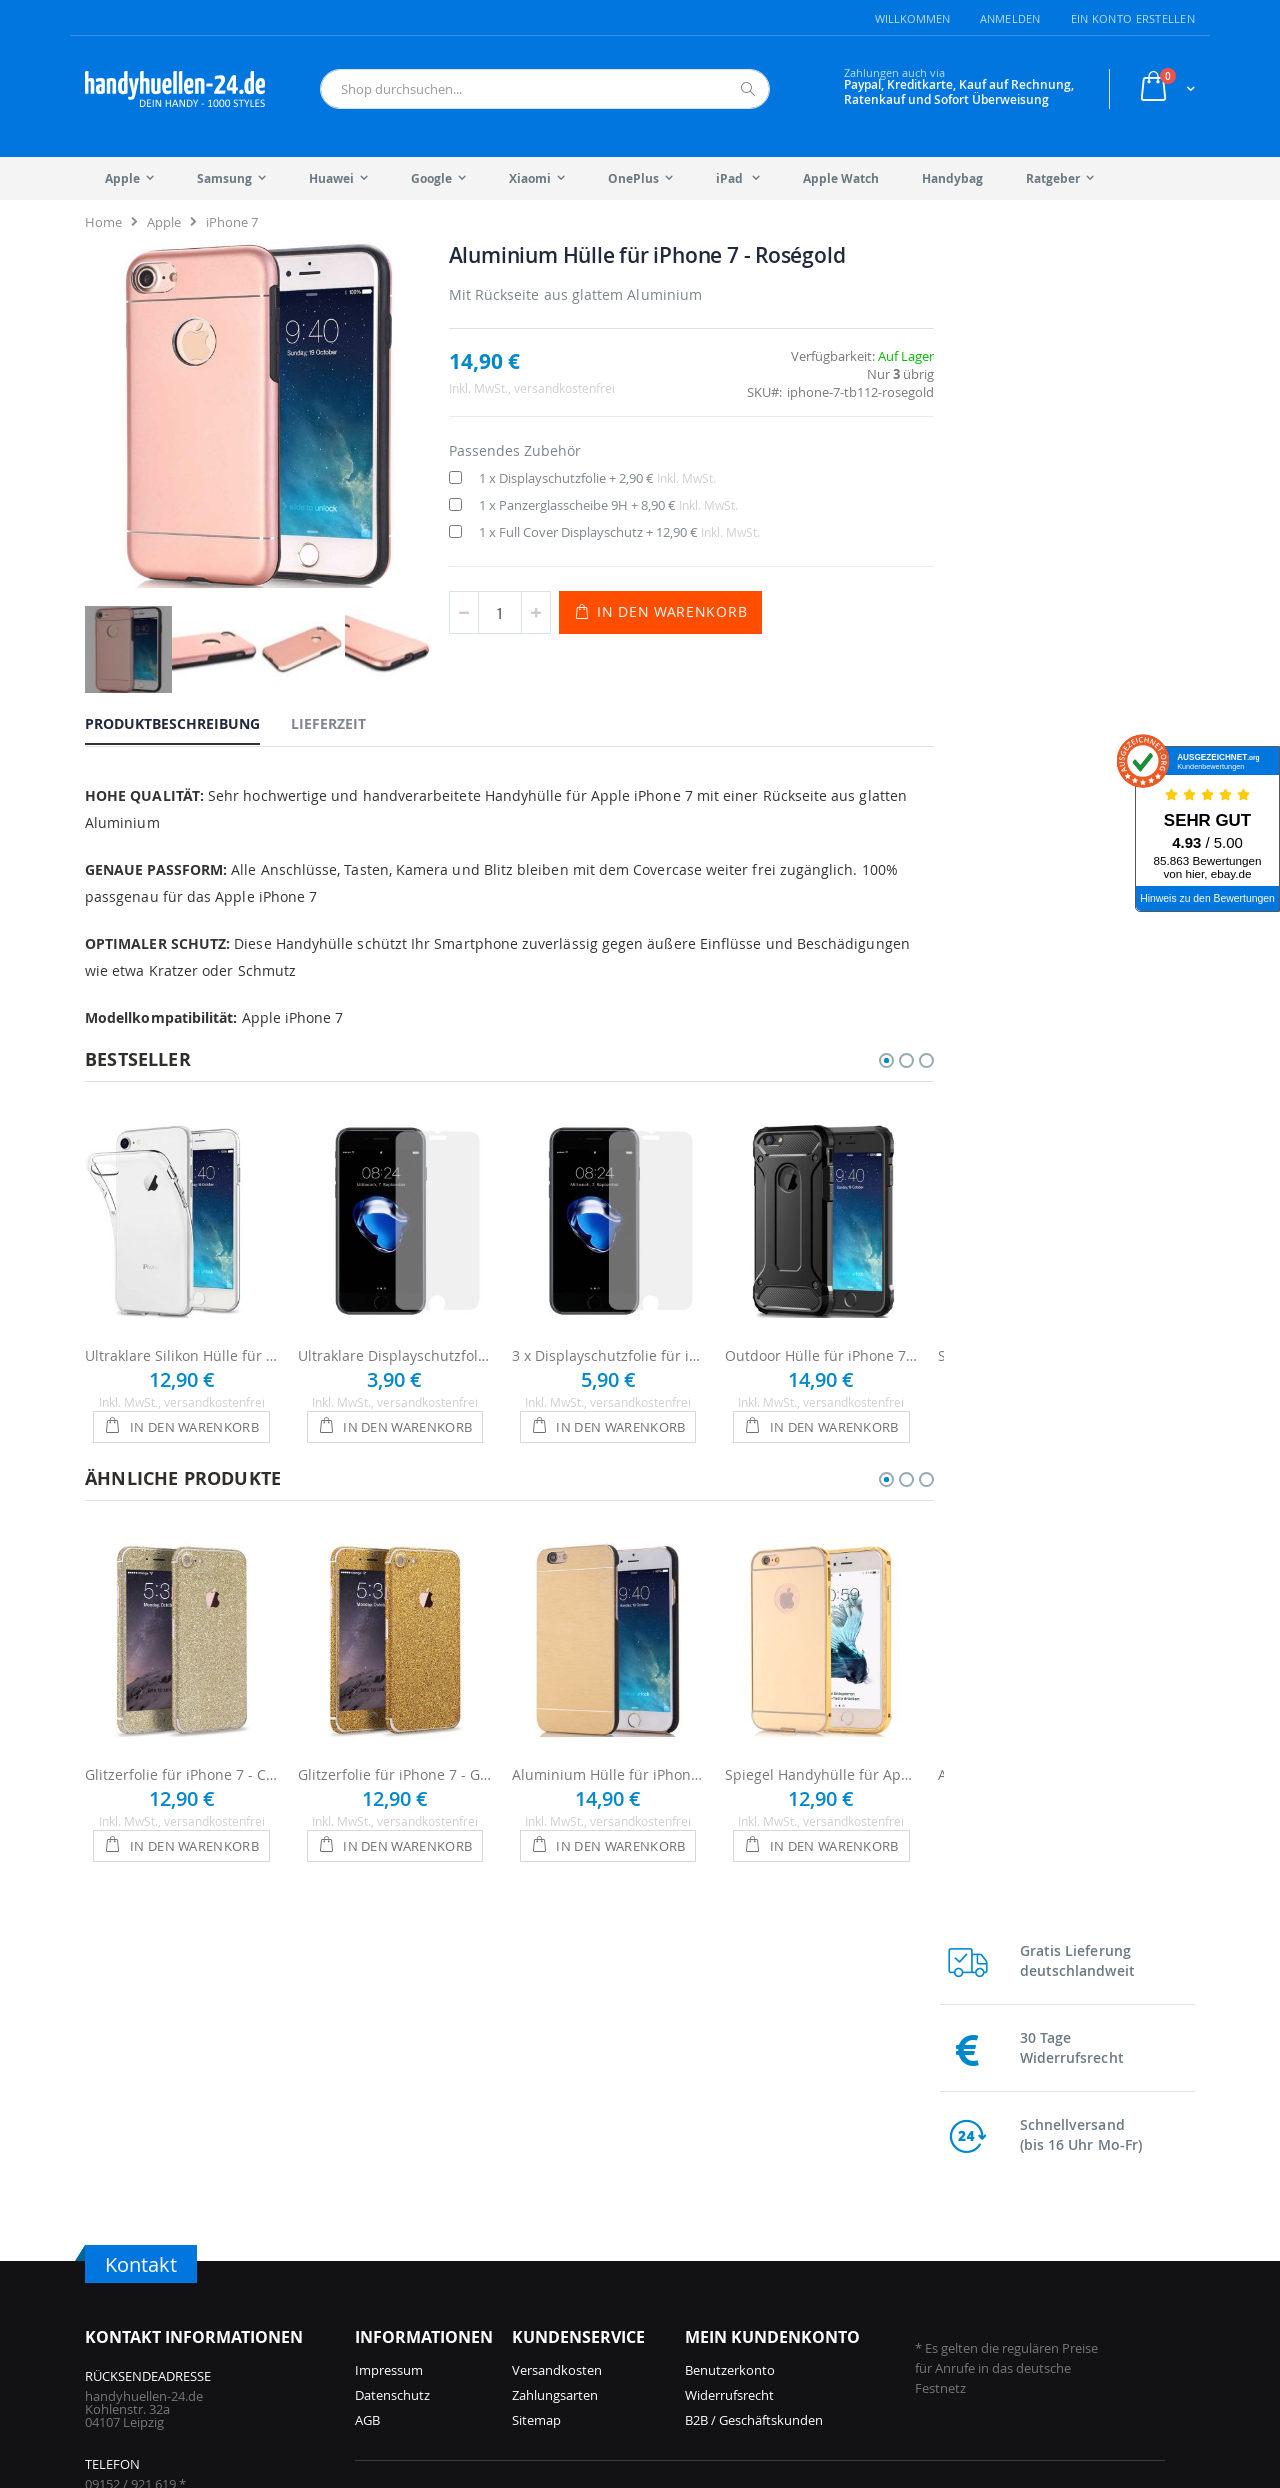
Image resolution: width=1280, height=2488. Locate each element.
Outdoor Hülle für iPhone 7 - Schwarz (821, 1347)
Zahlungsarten (555, 2097)
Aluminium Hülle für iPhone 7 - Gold (608, 1766)
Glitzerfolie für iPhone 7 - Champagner (181, 1766)
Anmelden (1010, 18)
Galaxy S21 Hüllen (1004, 2261)
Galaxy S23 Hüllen (821, 2336)
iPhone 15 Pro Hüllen (417, 2336)
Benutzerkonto (730, 2072)
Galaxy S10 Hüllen (1004, 2286)
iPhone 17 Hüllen (405, 2261)
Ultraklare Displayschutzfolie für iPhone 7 (394, 1347)
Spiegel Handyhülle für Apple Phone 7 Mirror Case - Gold (821, 1766)
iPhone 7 (232, 222)
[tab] (187, 717)
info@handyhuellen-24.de (161, 2249)
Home (103, 222)
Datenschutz (392, 2097)
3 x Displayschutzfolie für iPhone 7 (608, 1347)
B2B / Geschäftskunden (754, 2122)
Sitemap (536, 2122)
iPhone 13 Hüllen (589, 2311)
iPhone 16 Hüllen (405, 2311)
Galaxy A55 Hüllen (821, 2311)
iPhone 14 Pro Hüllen (601, 2261)
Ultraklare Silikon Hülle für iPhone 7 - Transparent (181, 1347)
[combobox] (545, 89)
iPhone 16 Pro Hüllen (417, 2286)
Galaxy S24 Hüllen (821, 2286)
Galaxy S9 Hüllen (1000, 2311)
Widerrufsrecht (729, 2097)
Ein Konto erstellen (1133, 18)
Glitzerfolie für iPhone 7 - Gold (394, 1766)
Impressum (389, 2072)
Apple (164, 222)
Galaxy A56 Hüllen (821, 2261)
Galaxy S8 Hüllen (1000, 2336)
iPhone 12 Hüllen (589, 2336)
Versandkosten (557, 2072)
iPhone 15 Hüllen (589, 2236)
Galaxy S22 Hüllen (1004, 2236)
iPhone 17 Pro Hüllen (417, 2236)
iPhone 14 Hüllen (589, 2286)
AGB (367, 2122)
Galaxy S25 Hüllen (821, 2236)
